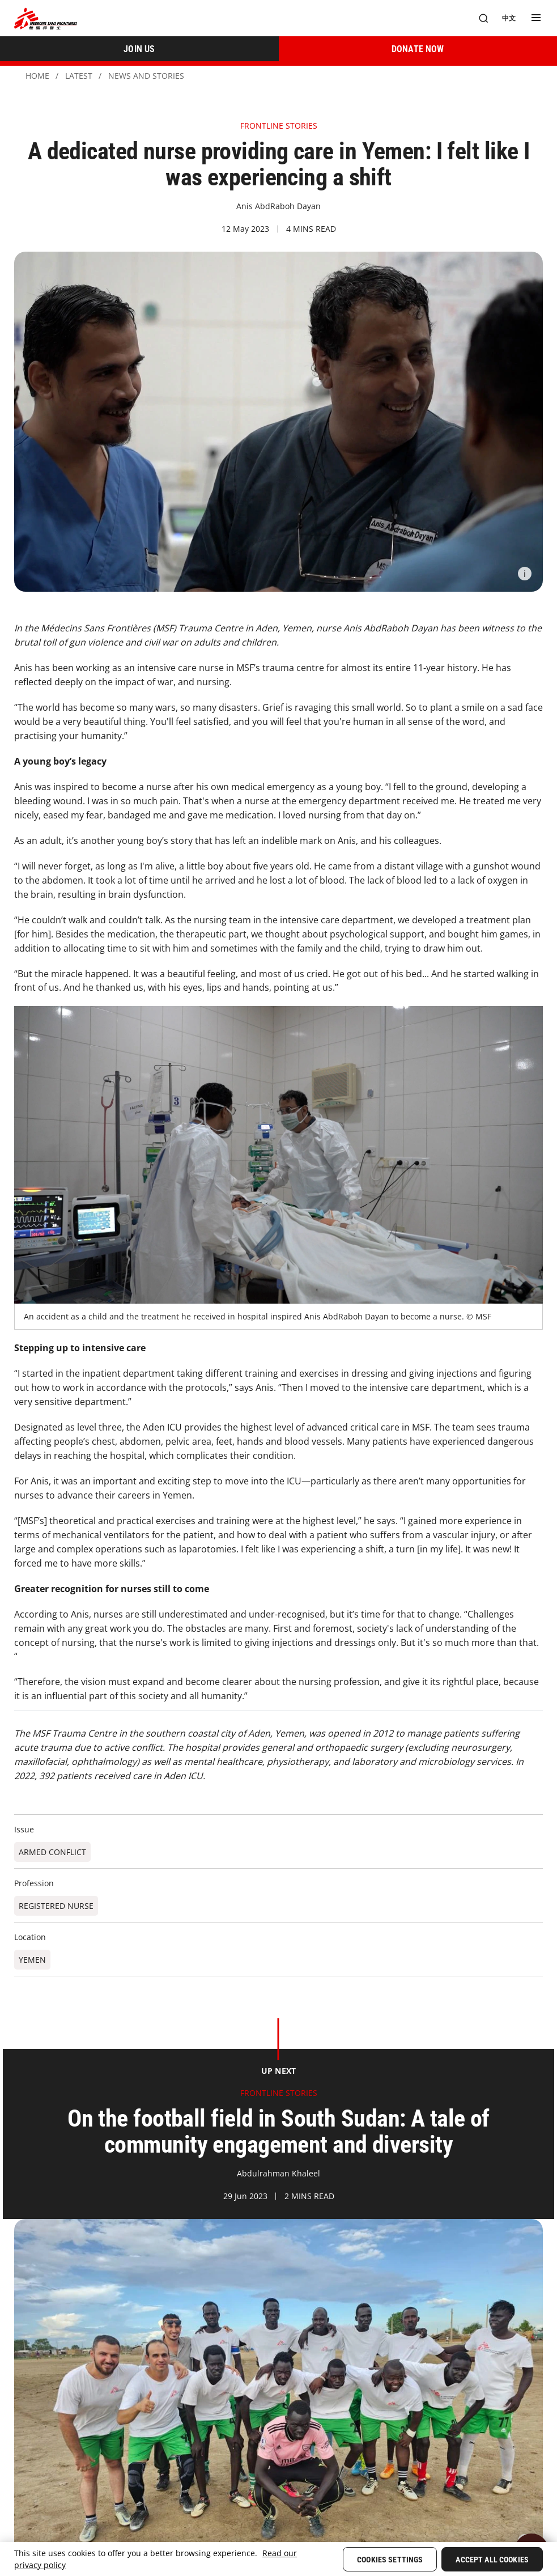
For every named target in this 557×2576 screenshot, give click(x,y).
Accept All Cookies (492, 2559)
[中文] (509, 18)
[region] (278, 2559)
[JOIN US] (139, 48)
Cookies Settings (390, 2559)
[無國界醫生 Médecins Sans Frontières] (45, 18)
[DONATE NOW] (418, 48)
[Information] (525, 573)
